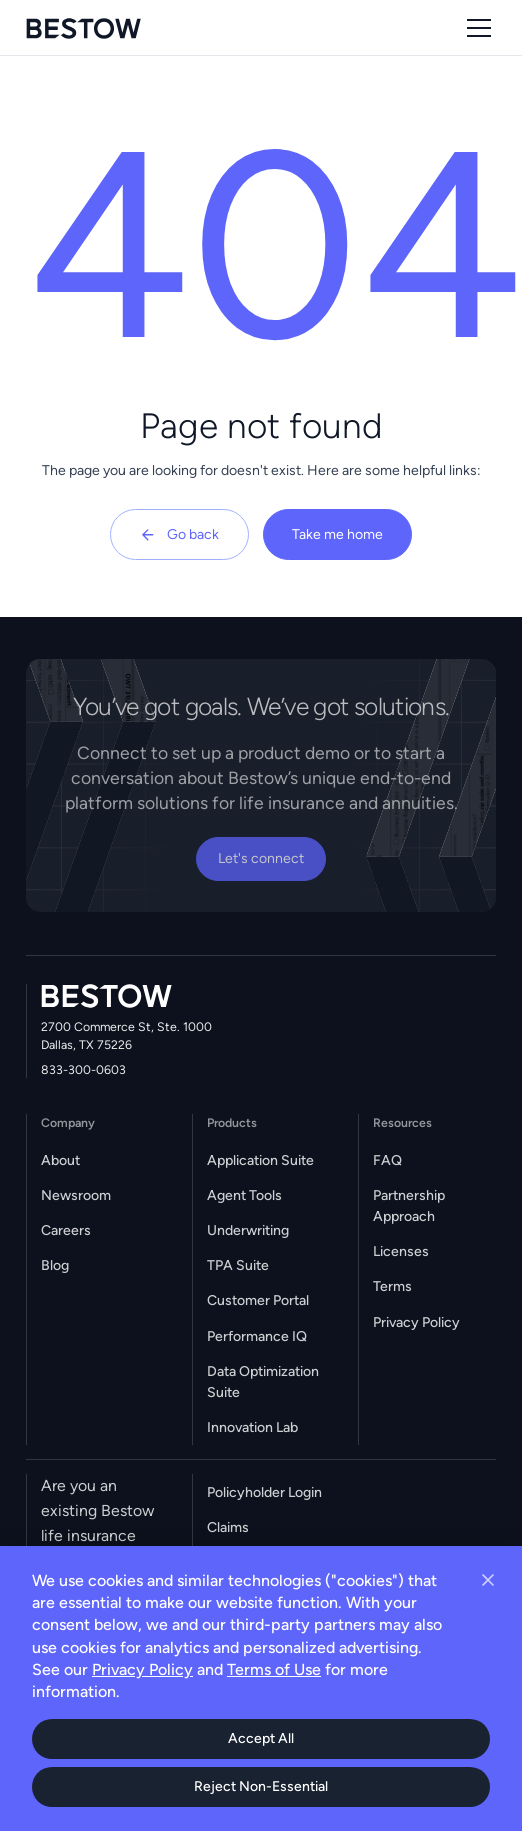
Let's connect (261, 858)
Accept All (261, 1738)
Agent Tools (244, 1195)
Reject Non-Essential (261, 1786)
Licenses (401, 1251)
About (60, 1160)
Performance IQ (257, 1336)
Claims (228, 1527)
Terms (392, 1286)
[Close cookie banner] (488, 1580)
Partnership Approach (409, 1206)
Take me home (337, 534)
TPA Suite (238, 1265)
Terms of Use (274, 1669)
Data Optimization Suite (263, 1382)
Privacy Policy (416, 1322)
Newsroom (76, 1195)
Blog (55, 1265)
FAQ (387, 1160)
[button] (475, 28)
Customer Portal (258, 1300)
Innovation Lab (252, 1427)
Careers (66, 1230)
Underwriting (248, 1230)
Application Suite (260, 1160)
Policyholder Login (264, 1492)
